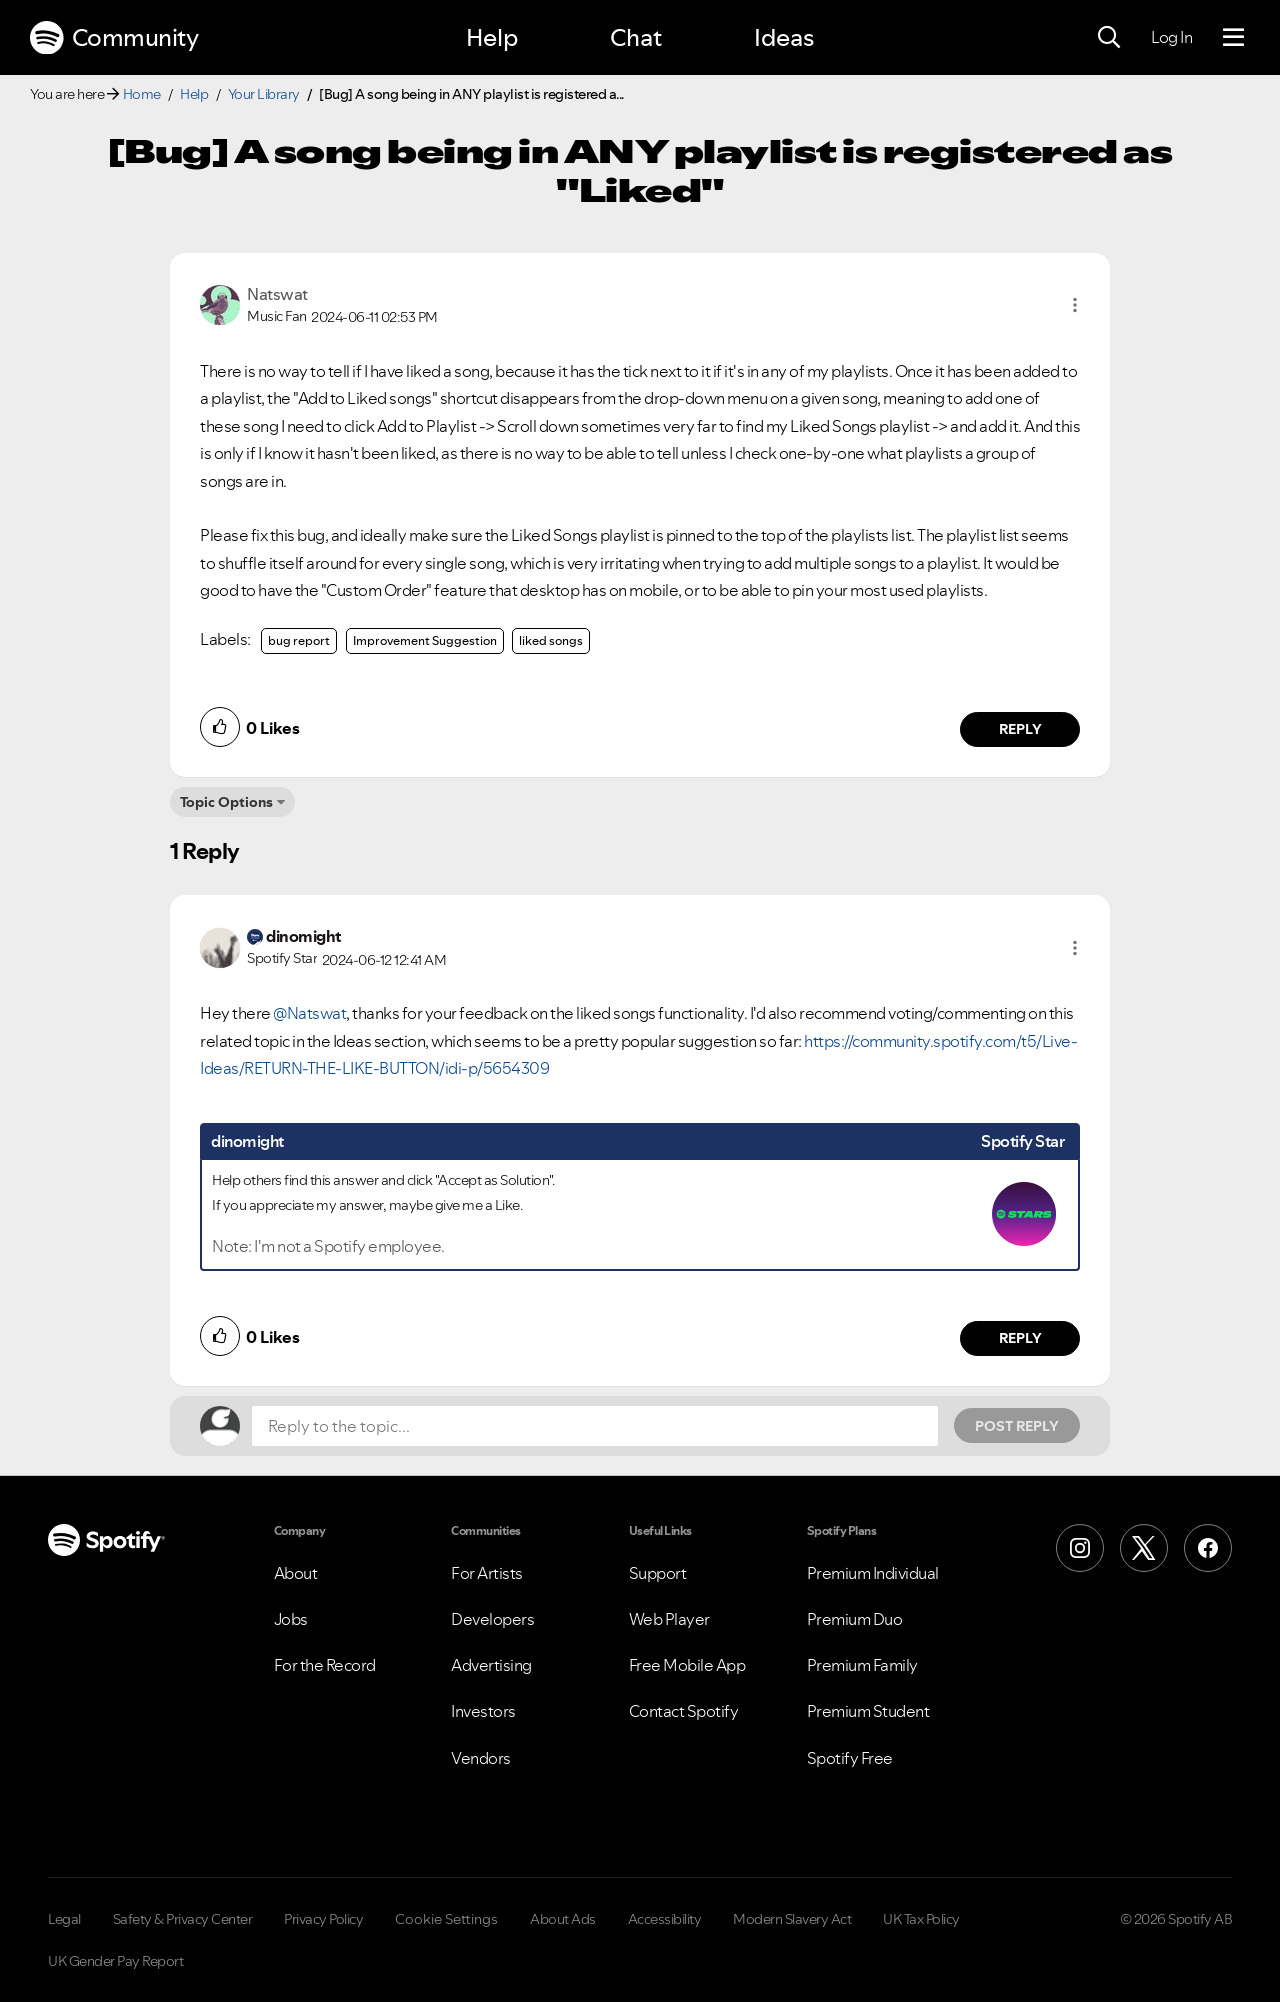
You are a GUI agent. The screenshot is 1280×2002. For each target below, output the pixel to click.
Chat (636, 37)
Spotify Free (850, 1758)
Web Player (669, 1619)
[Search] (1109, 38)
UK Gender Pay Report (115, 1961)
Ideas (784, 37)
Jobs (291, 1619)
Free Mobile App (687, 1665)
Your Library (264, 94)
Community (114, 38)
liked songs (551, 640)
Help (492, 37)
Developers (492, 1619)
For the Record (325, 1665)
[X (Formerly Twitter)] (1144, 1548)
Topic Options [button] (226, 802)
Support (658, 1573)
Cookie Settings (446, 1919)
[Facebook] (1208, 1548)
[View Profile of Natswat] (277, 294)
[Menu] (1233, 38)
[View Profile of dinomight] (304, 936)
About (296, 1573)
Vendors (481, 1758)
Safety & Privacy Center (183, 1919)
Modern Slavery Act (792, 1919)
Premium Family (862, 1665)
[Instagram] (1080, 1548)
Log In (1171, 37)
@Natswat (309, 1013)
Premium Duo (855, 1619)
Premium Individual (873, 1573)
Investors (483, 1711)
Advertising (491, 1665)
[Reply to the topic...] (595, 1426)
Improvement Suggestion (425, 640)
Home (142, 94)
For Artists (487, 1573)
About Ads (563, 1919)
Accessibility (665, 1919)
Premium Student (868, 1711)
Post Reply (1017, 1426)
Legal (64, 1919)
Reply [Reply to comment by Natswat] (1020, 729)
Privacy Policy (323, 1919)
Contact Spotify (684, 1711)
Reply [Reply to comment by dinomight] (1020, 1338)
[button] (1075, 305)
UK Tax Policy (921, 1919)
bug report (299, 640)
